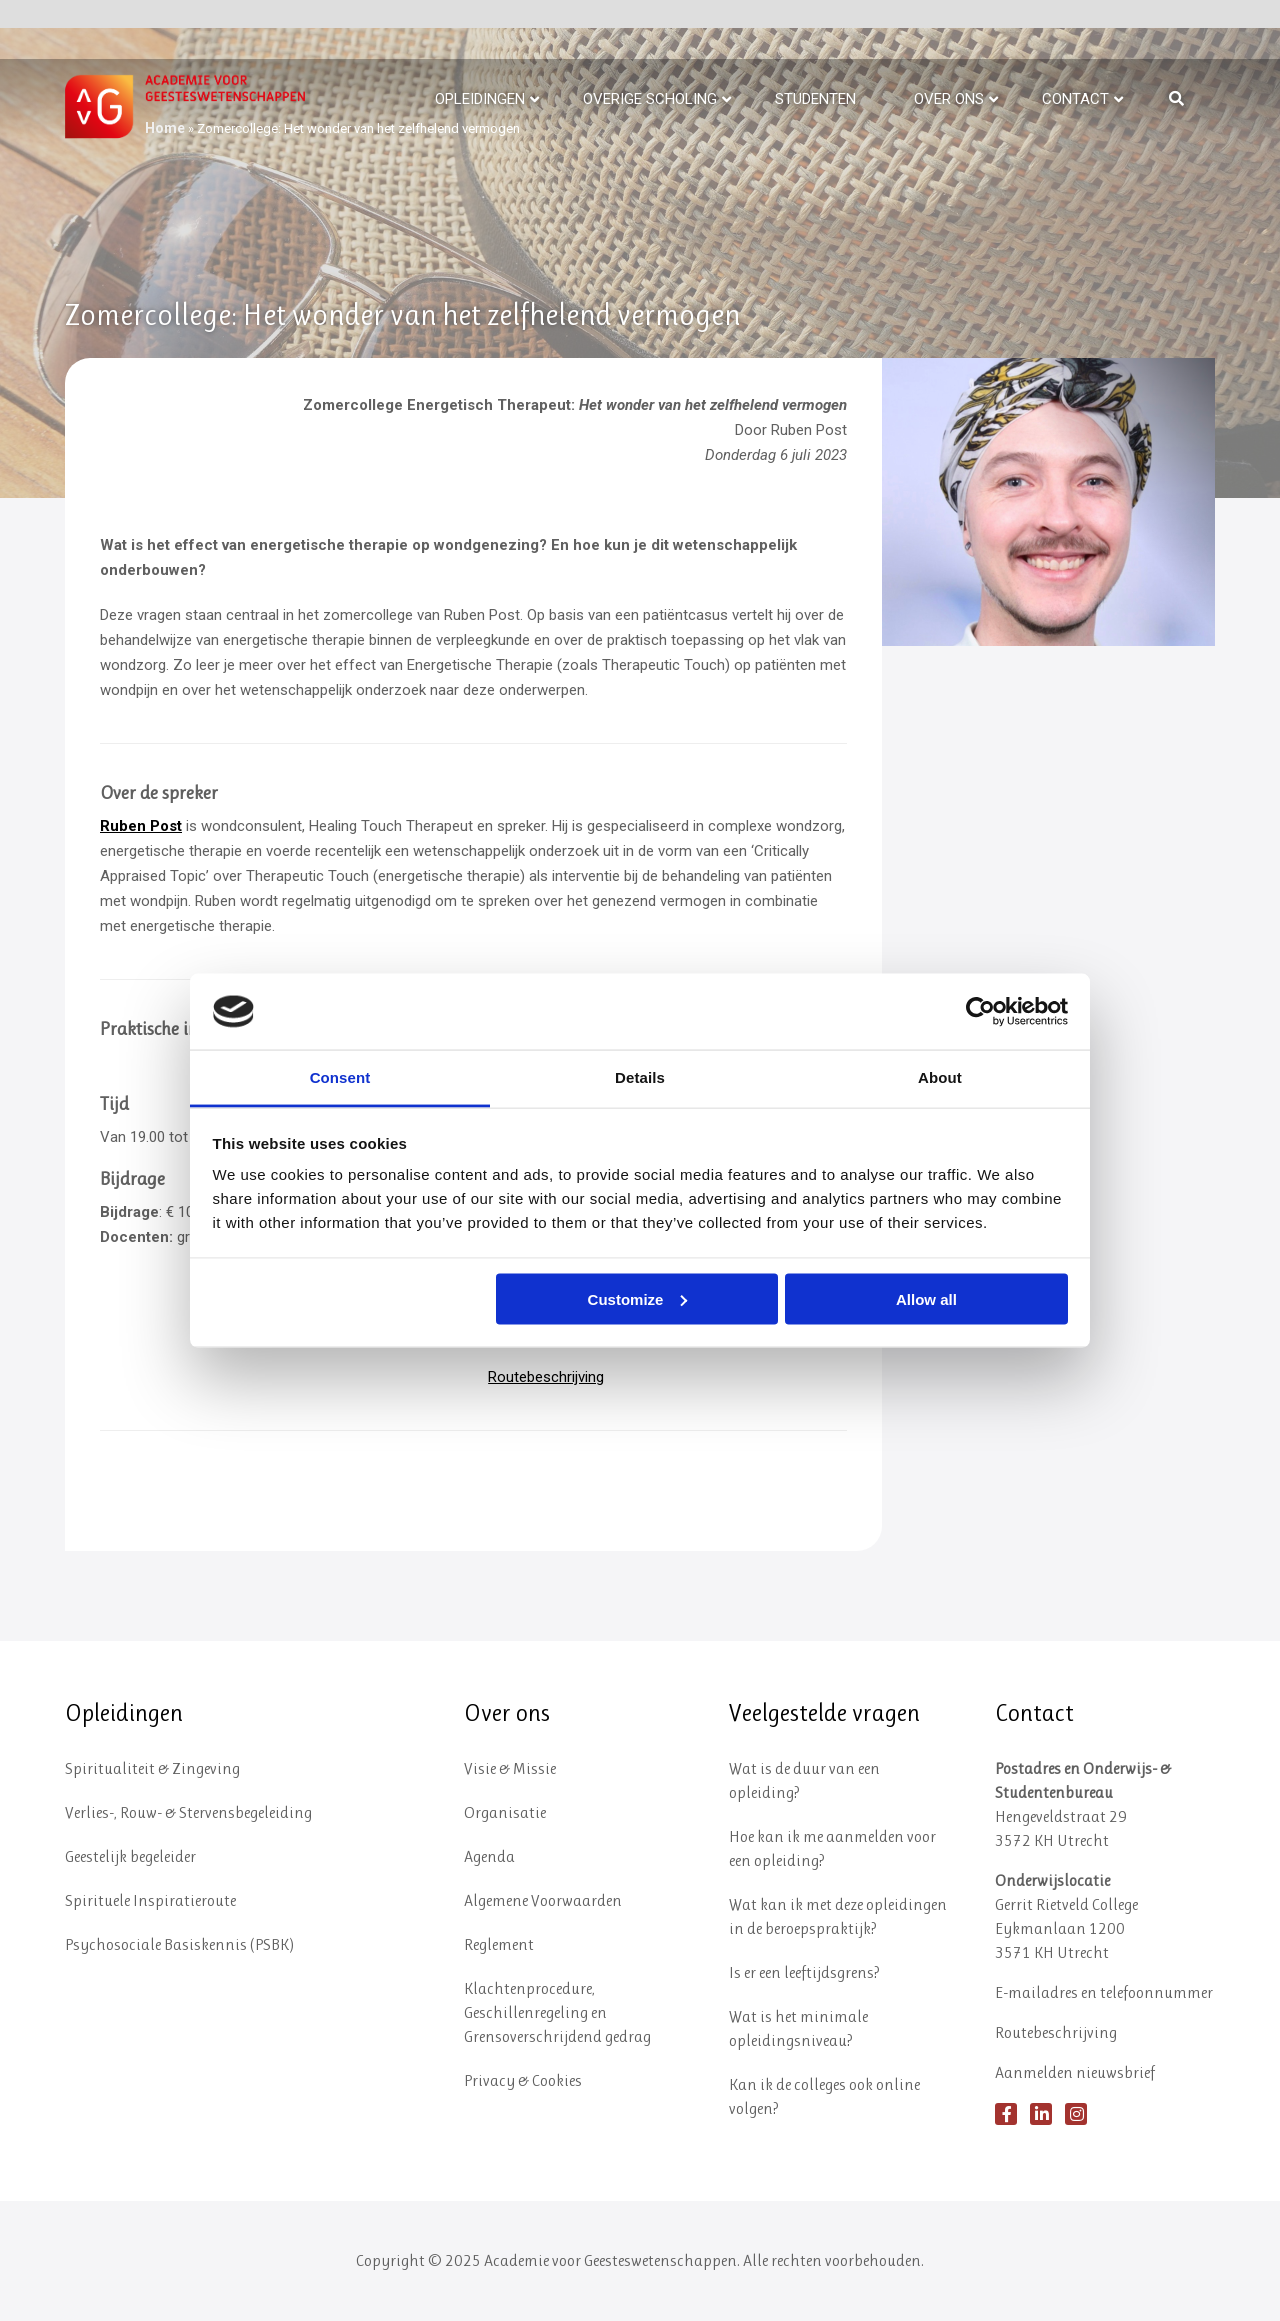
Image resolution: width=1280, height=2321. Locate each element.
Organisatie (505, 1812)
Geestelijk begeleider (130, 1856)
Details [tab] (640, 1077)
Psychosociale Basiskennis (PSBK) (179, 1944)
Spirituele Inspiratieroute (150, 1900)
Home (165, 128)
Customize (638, 1298)
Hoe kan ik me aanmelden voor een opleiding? (832, 1848)
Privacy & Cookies (523, 2080)
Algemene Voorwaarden (543, 1900)
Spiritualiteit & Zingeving (152, 1768)
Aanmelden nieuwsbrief (1075, 2072)
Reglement (499, 1944)
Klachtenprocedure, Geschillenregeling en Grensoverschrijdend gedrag (557, 2012)
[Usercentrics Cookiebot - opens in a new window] (980, 1011)
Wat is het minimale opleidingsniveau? (798, 2028)
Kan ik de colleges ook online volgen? (824, 2096)
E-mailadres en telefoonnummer (1104, 1992)
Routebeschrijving (546, 1377)
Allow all (926, 1298)
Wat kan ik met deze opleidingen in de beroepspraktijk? (838, 1916)
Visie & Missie (510, 1768)
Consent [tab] (340, 1077)
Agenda (489, 1856)
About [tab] (940, 1077)
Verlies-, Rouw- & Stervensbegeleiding (188, 1812)
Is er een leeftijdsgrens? (804, 1972)
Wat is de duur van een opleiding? (804, 1780)
